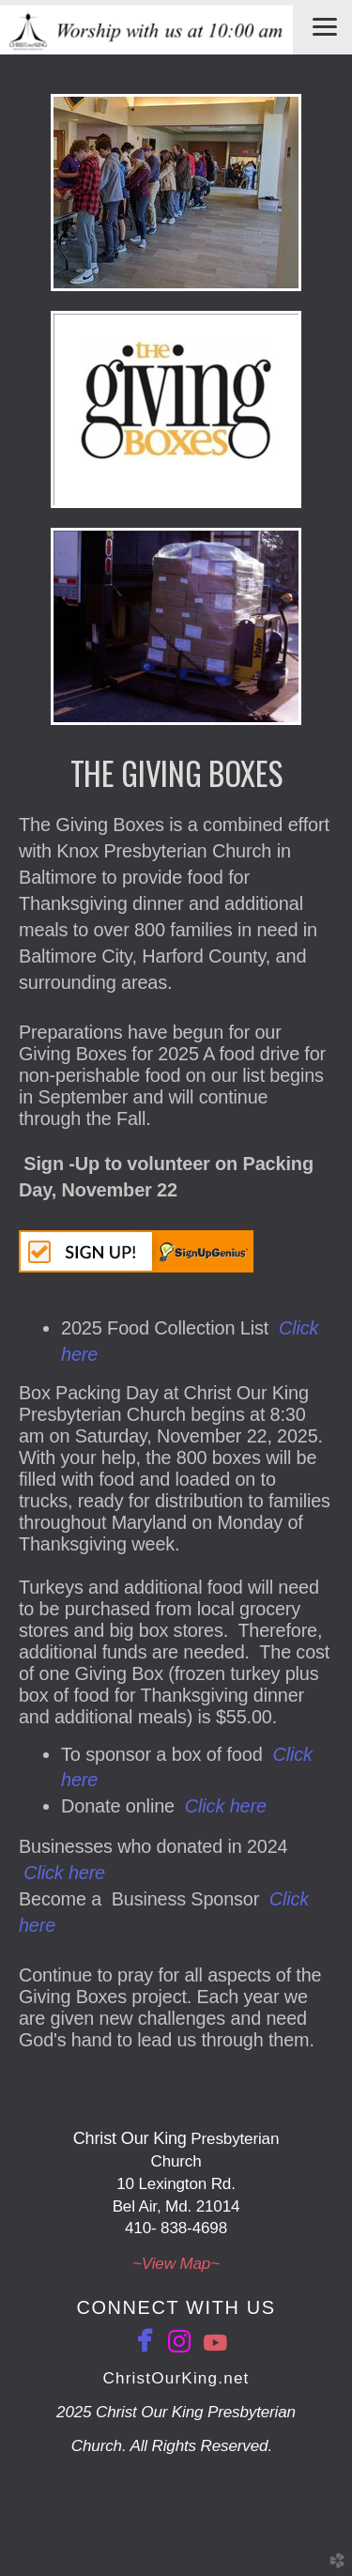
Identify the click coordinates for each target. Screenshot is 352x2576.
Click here (226, 1806)
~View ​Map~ (176, 2264)
